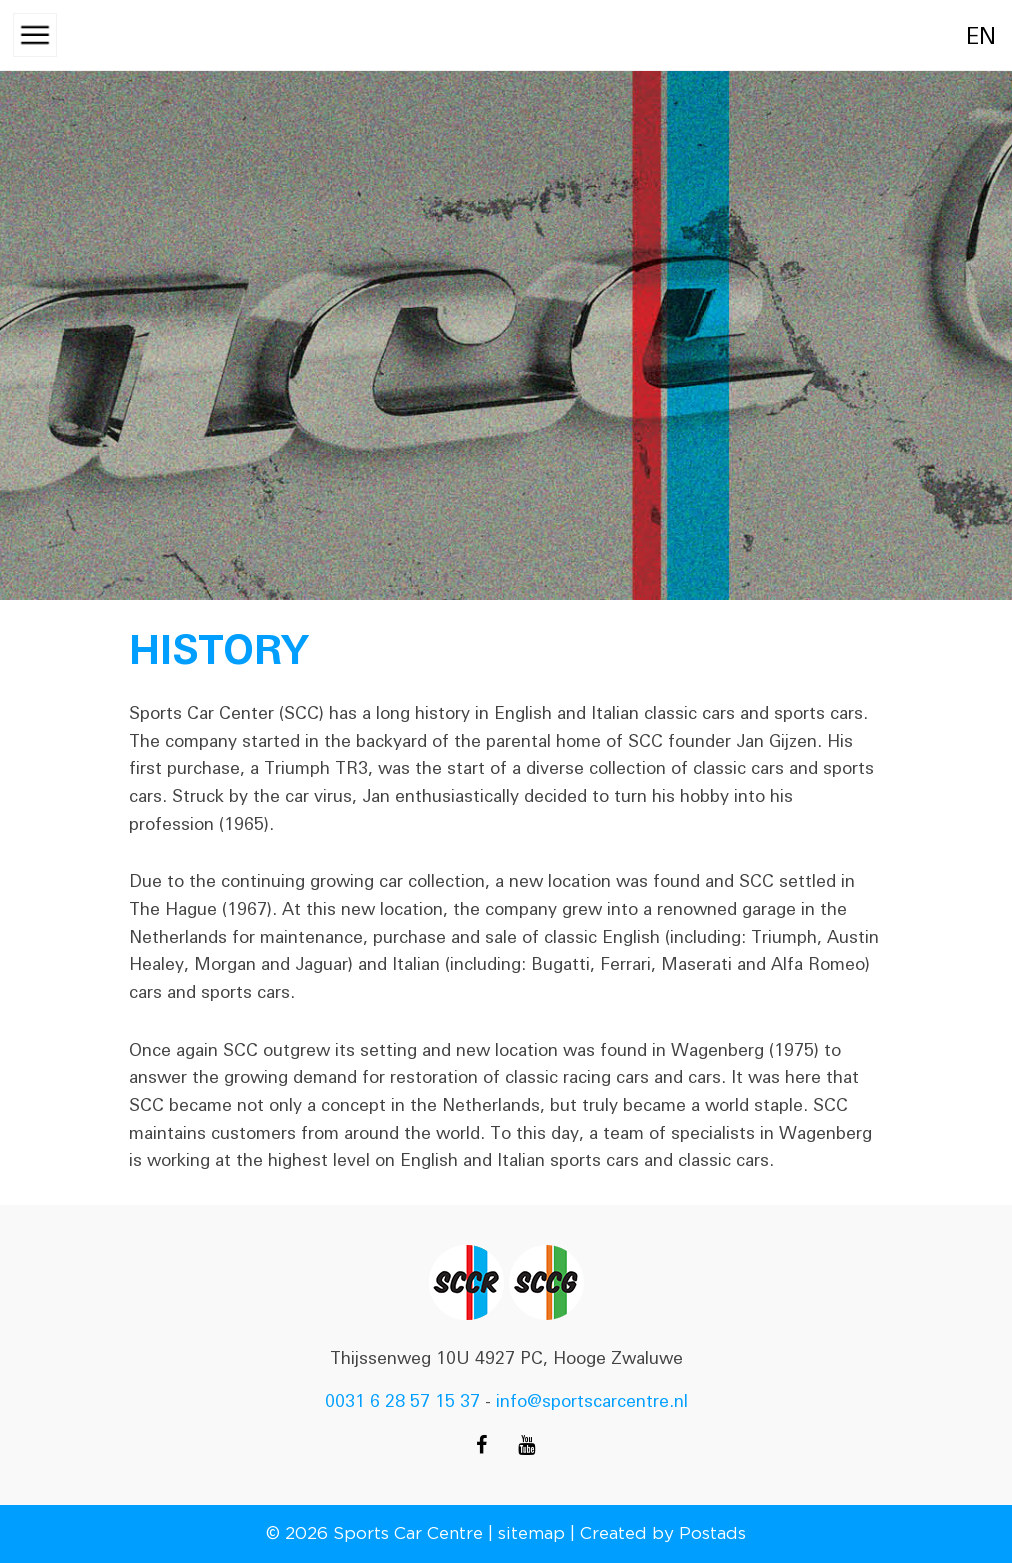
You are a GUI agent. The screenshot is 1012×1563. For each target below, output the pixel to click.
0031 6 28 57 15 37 (402, 1401)
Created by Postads (663, 1533)
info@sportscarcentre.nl (592, 1401)
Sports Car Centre (408, 1533)
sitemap (531, 1533)
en (959, 36)
